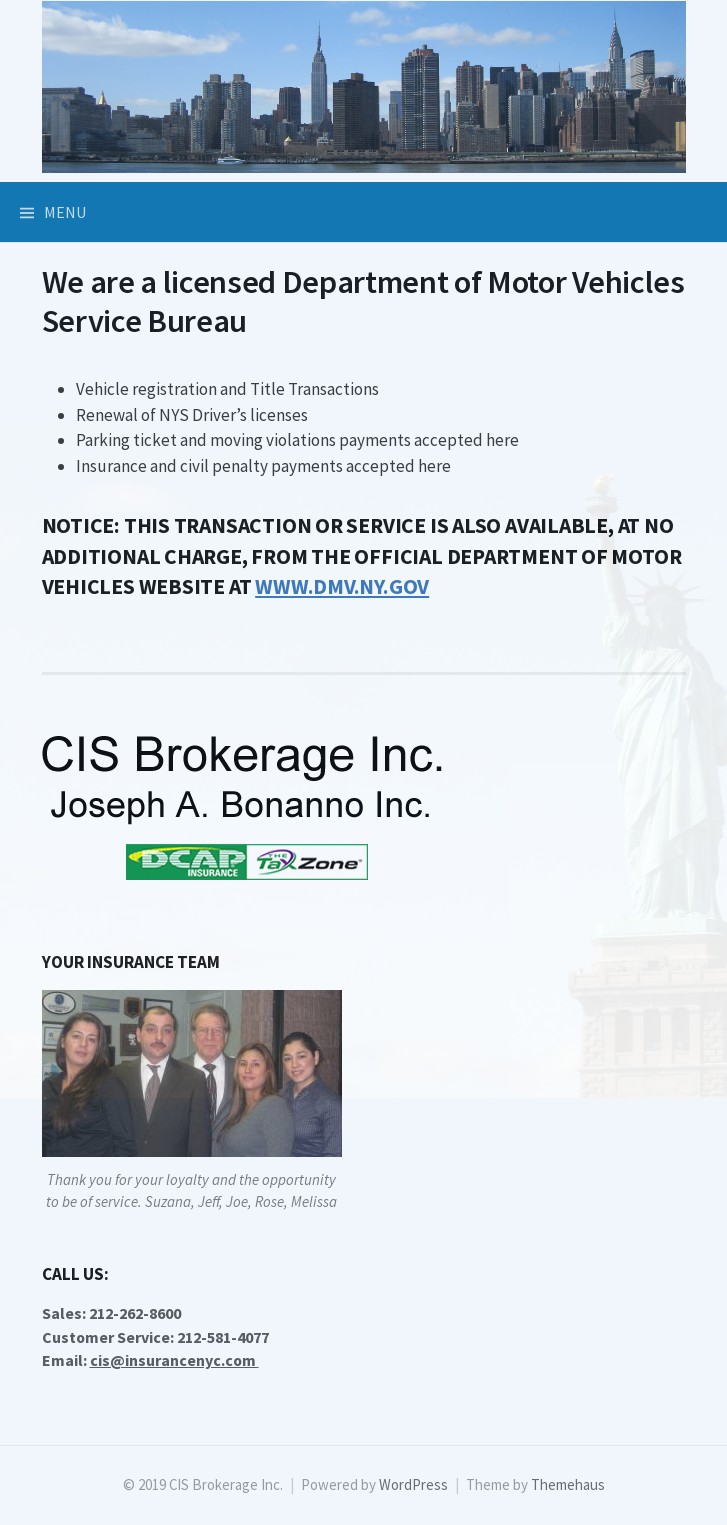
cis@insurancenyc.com (174, 1360)
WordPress (413, 1484)
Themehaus (568, 1484)
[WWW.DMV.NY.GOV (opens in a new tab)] (342, 586)
